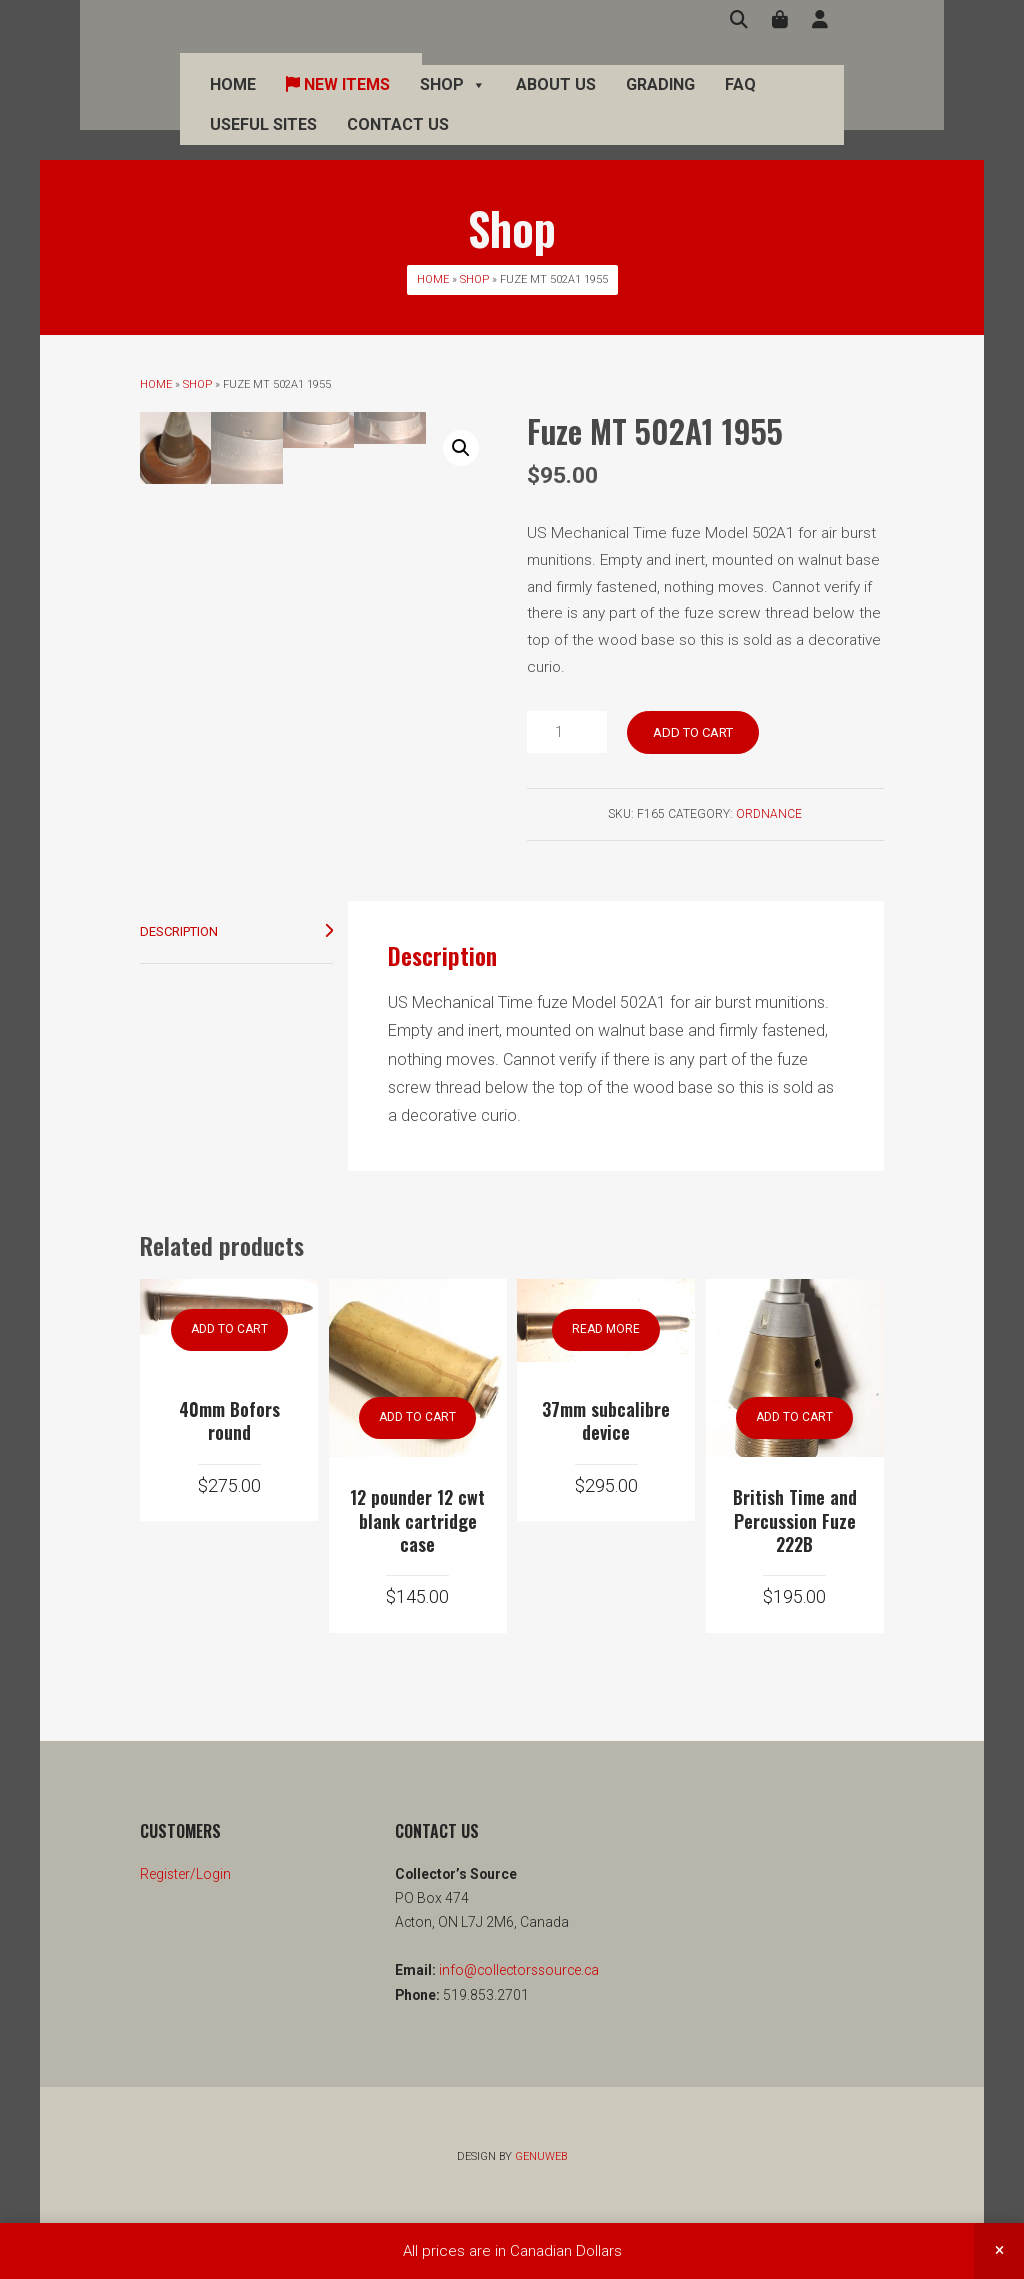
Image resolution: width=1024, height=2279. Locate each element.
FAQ (700, 99)
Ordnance (769, 814)
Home (193, 99)
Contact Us (358, 139)
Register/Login (185, 1926)
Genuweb (541, 2208)
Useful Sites (223, 139)
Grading (620, 99)
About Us (516, 99)
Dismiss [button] (999, 2251)
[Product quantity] (567, 732)
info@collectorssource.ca (517, 2023)
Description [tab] (179, 983)
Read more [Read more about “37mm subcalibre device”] (606, 1382)
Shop (413, 100)
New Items (298, 99)
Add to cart (693, 732)
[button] (461, 448)
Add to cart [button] (229, 1382)
